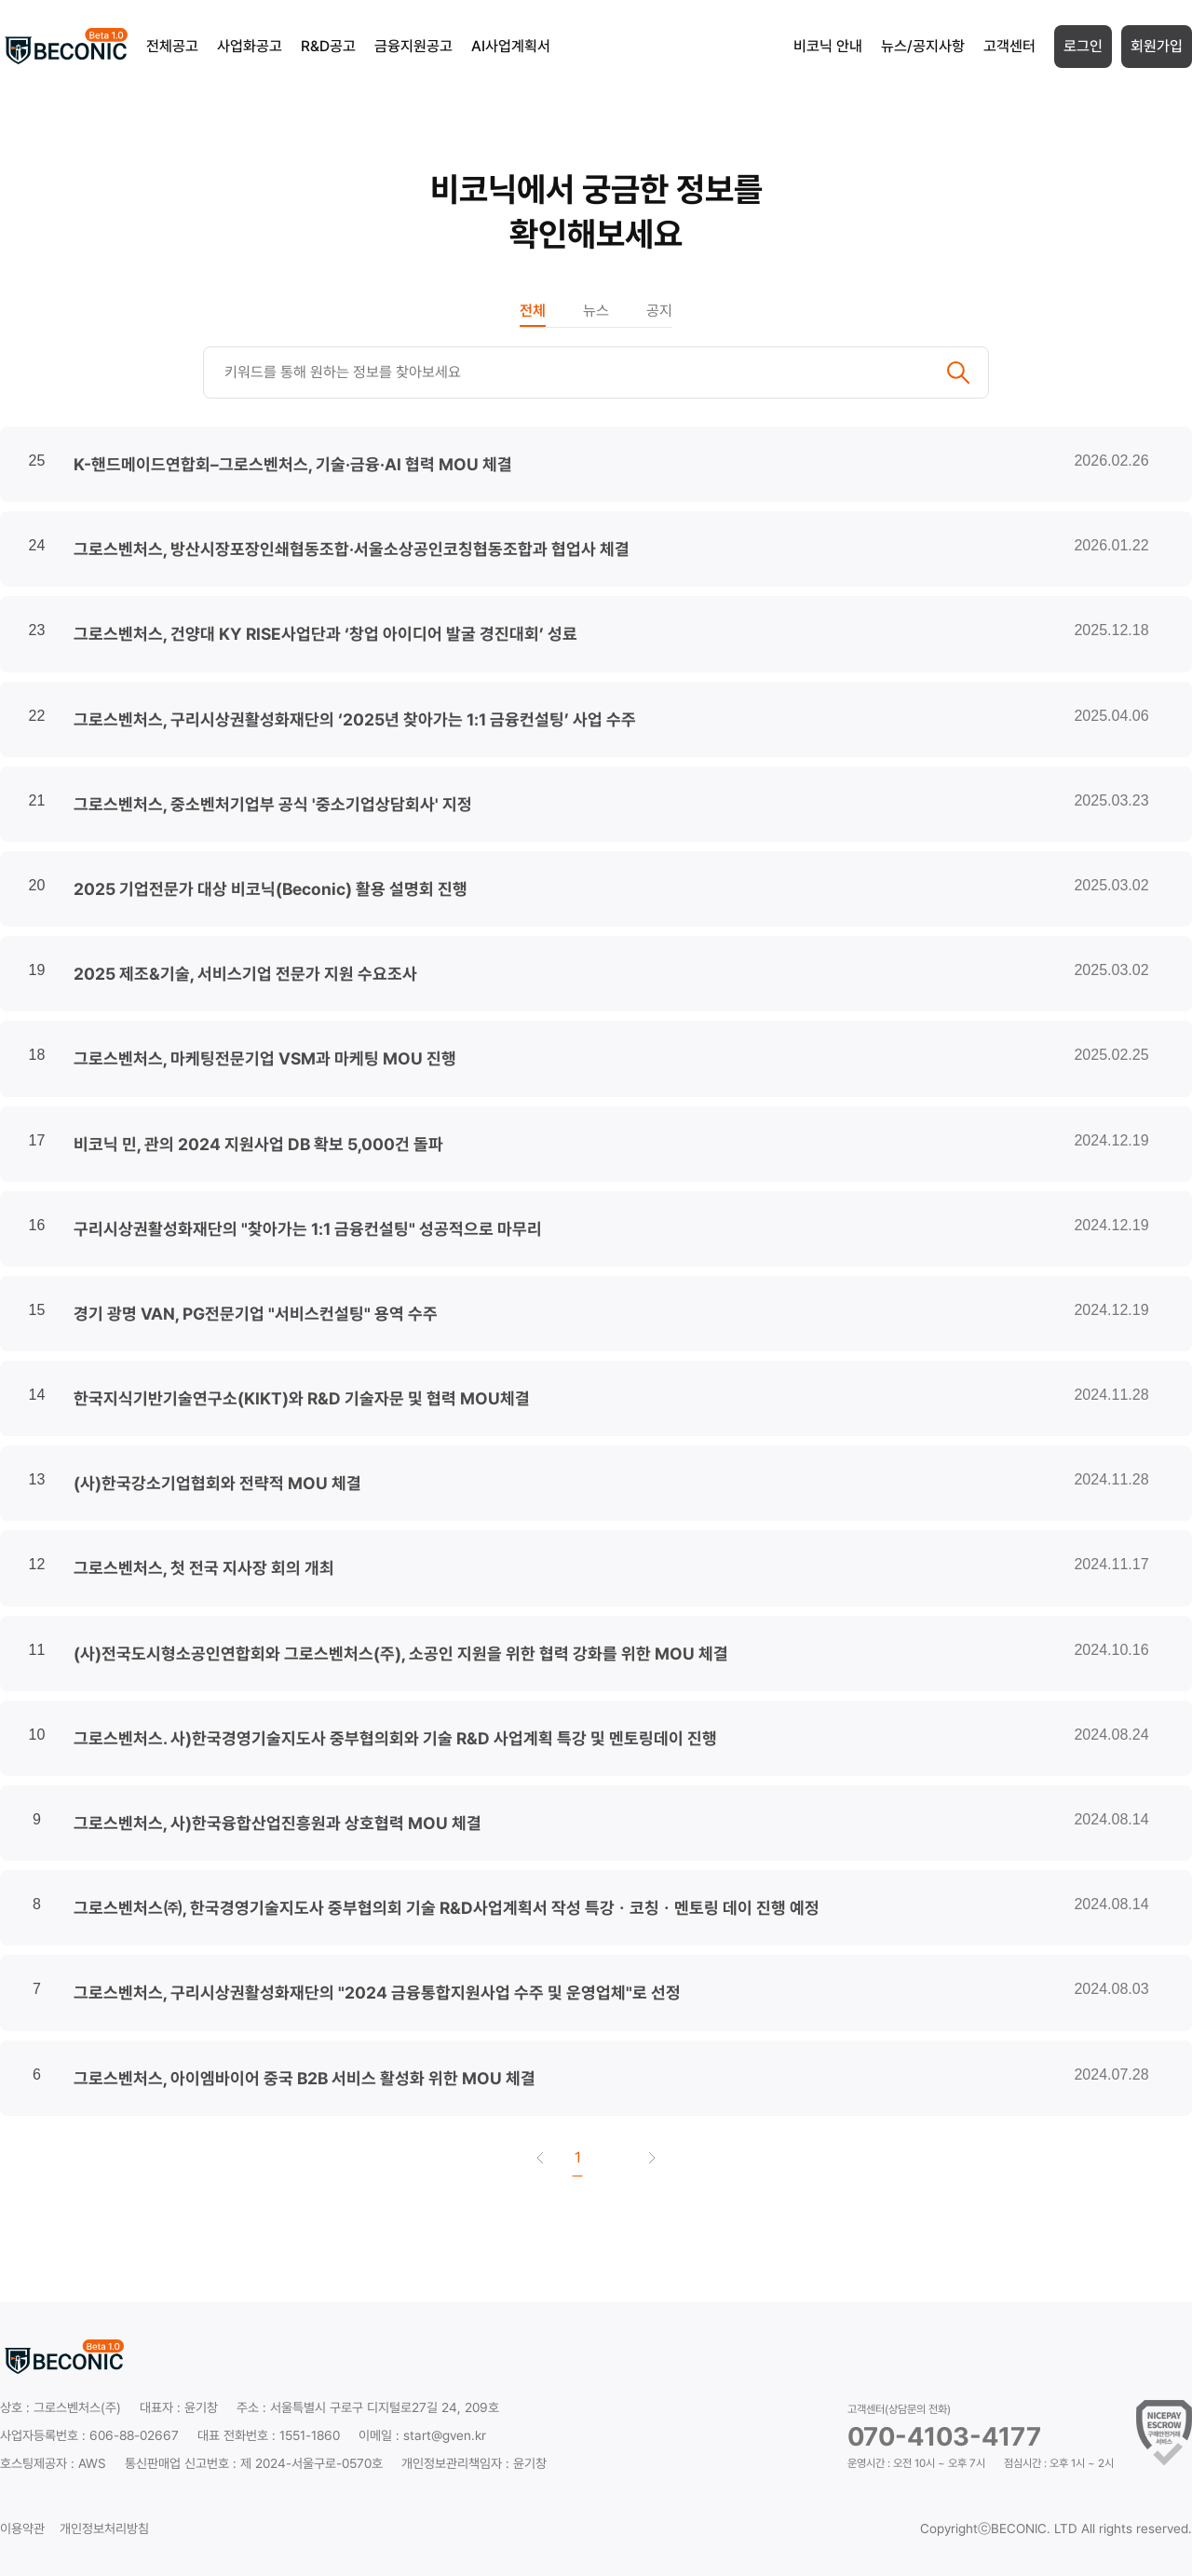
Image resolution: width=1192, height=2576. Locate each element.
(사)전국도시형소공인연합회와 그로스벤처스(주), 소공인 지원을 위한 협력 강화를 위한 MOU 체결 (401, 1653)
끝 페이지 (651, 2157)
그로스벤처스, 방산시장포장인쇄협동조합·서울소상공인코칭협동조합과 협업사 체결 (352, 549)
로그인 (1083, 46)
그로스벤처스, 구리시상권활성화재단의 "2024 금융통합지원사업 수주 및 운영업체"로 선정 (377, 1992)
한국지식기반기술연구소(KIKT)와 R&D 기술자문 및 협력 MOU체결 (302, 1398)
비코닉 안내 (827, 46)
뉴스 (596, 310)
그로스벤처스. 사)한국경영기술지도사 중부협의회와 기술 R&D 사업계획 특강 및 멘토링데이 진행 (395, 1738)
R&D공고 (328, 46)
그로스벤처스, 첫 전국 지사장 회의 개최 (204, 1568)
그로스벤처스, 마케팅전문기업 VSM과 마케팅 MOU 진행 (265, 1058)
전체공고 (172, 46)
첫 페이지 (540, 2157)
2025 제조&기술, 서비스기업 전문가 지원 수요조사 (245, 973)
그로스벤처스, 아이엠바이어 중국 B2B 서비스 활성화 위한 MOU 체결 (304, 2078)
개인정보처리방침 (104, 2528)
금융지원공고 (413, 46)
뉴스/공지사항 (923, 46)
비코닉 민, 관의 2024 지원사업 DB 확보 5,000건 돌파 (258, 1144)
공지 (659, 310)
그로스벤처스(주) (77, 2407)
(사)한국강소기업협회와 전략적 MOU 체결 (217, 1483)
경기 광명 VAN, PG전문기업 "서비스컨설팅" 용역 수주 (256, 1313)
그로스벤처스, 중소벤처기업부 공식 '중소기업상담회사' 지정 (273, 804)
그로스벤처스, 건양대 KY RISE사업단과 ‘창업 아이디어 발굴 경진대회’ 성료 (325, 634)
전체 (533, 310)
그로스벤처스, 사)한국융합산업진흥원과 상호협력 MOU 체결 (277, 1823)
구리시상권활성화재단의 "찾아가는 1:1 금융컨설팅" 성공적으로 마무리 (308, 1229)
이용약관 (22, 2528)
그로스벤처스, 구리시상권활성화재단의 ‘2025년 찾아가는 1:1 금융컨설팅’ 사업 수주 (355, 719)
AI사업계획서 (510, 46)
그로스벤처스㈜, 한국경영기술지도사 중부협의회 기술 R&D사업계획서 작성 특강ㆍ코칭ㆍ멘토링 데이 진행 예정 (447, 1908)
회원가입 (1157, 46)
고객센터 (1009, 46)
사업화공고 (249, 46)
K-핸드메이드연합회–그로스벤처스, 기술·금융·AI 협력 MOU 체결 (293, 464)
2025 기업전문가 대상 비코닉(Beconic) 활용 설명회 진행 (270, 889)
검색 (958, 372)
